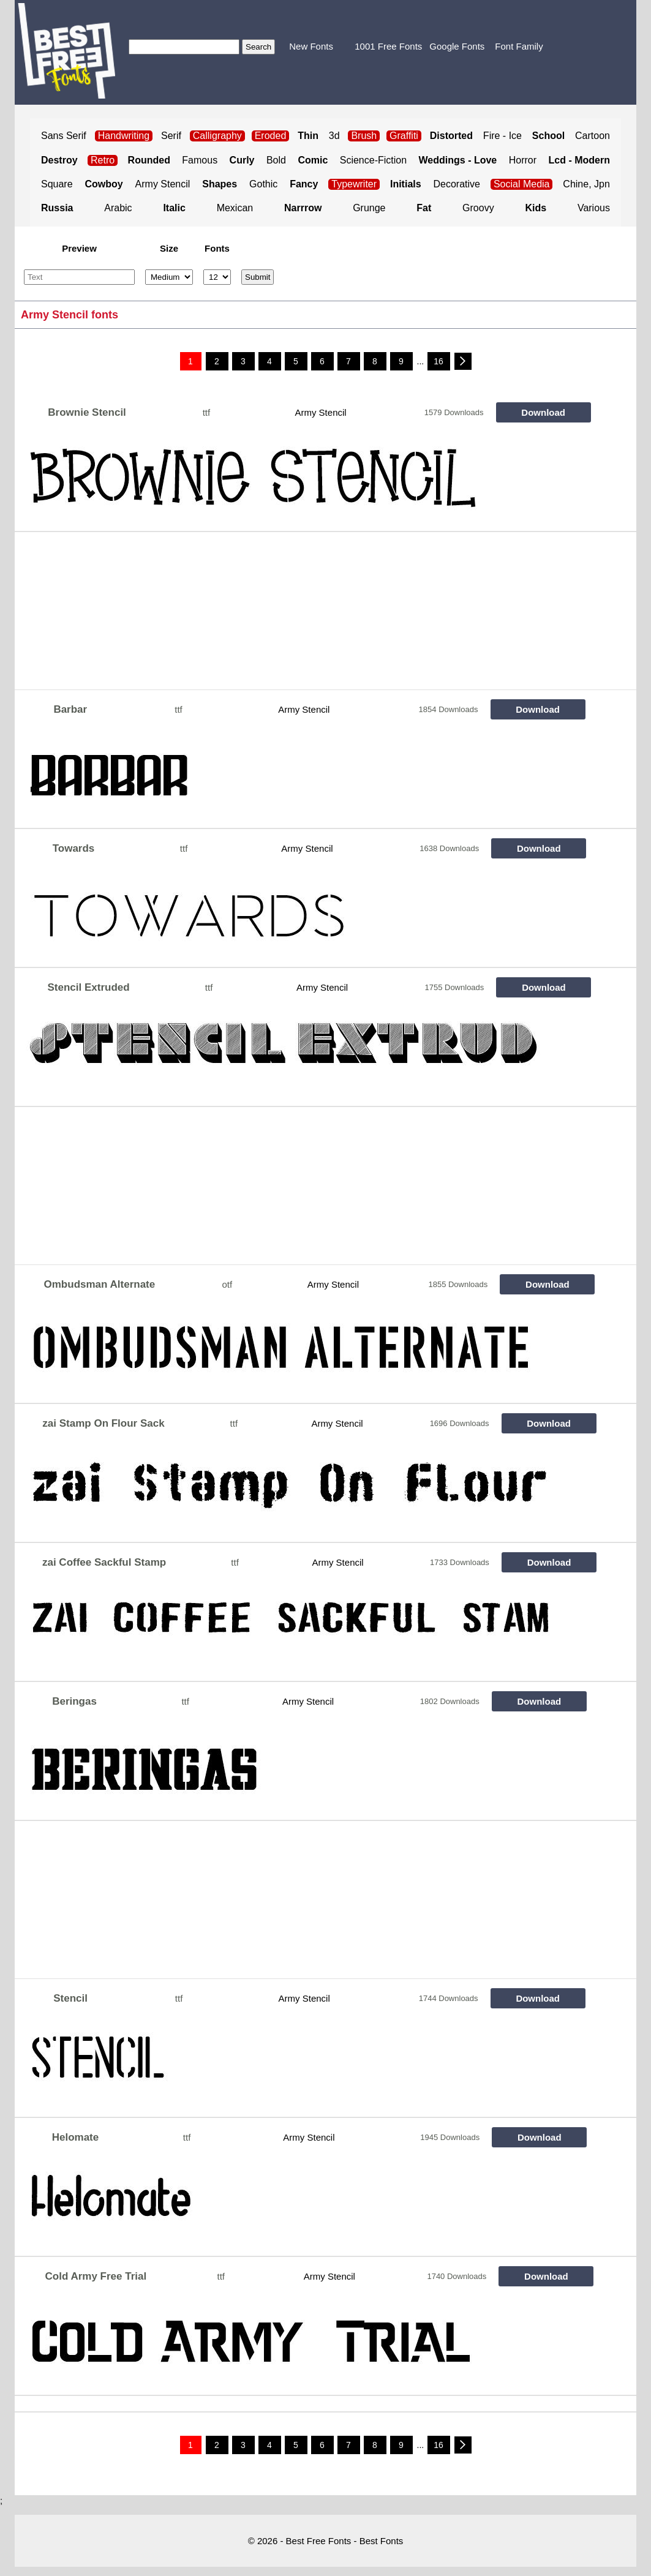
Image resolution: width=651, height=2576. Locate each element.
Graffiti (403, 135)
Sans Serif (63, 135)
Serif (171, 135)
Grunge (369, 208)
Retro (103, 160)
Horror (522, 160)
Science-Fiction (373, 160)
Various (594, 208)
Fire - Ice (502, 135)
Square (57, 184)
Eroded (271, 135)
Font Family (519, 46)
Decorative (457, 184)
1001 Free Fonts (388, 46)
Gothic (263, 184)
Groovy (478, 208)
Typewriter (354, 184)
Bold (276, 160)
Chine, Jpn (586, 184)
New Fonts (311, 46)
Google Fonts (456, 46)
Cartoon (592, 135)
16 (438, 361)
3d (334, 135)
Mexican (235, 208)
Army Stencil (162, 184)
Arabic (118, 208)
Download (543, 412)
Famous (199, 160)
